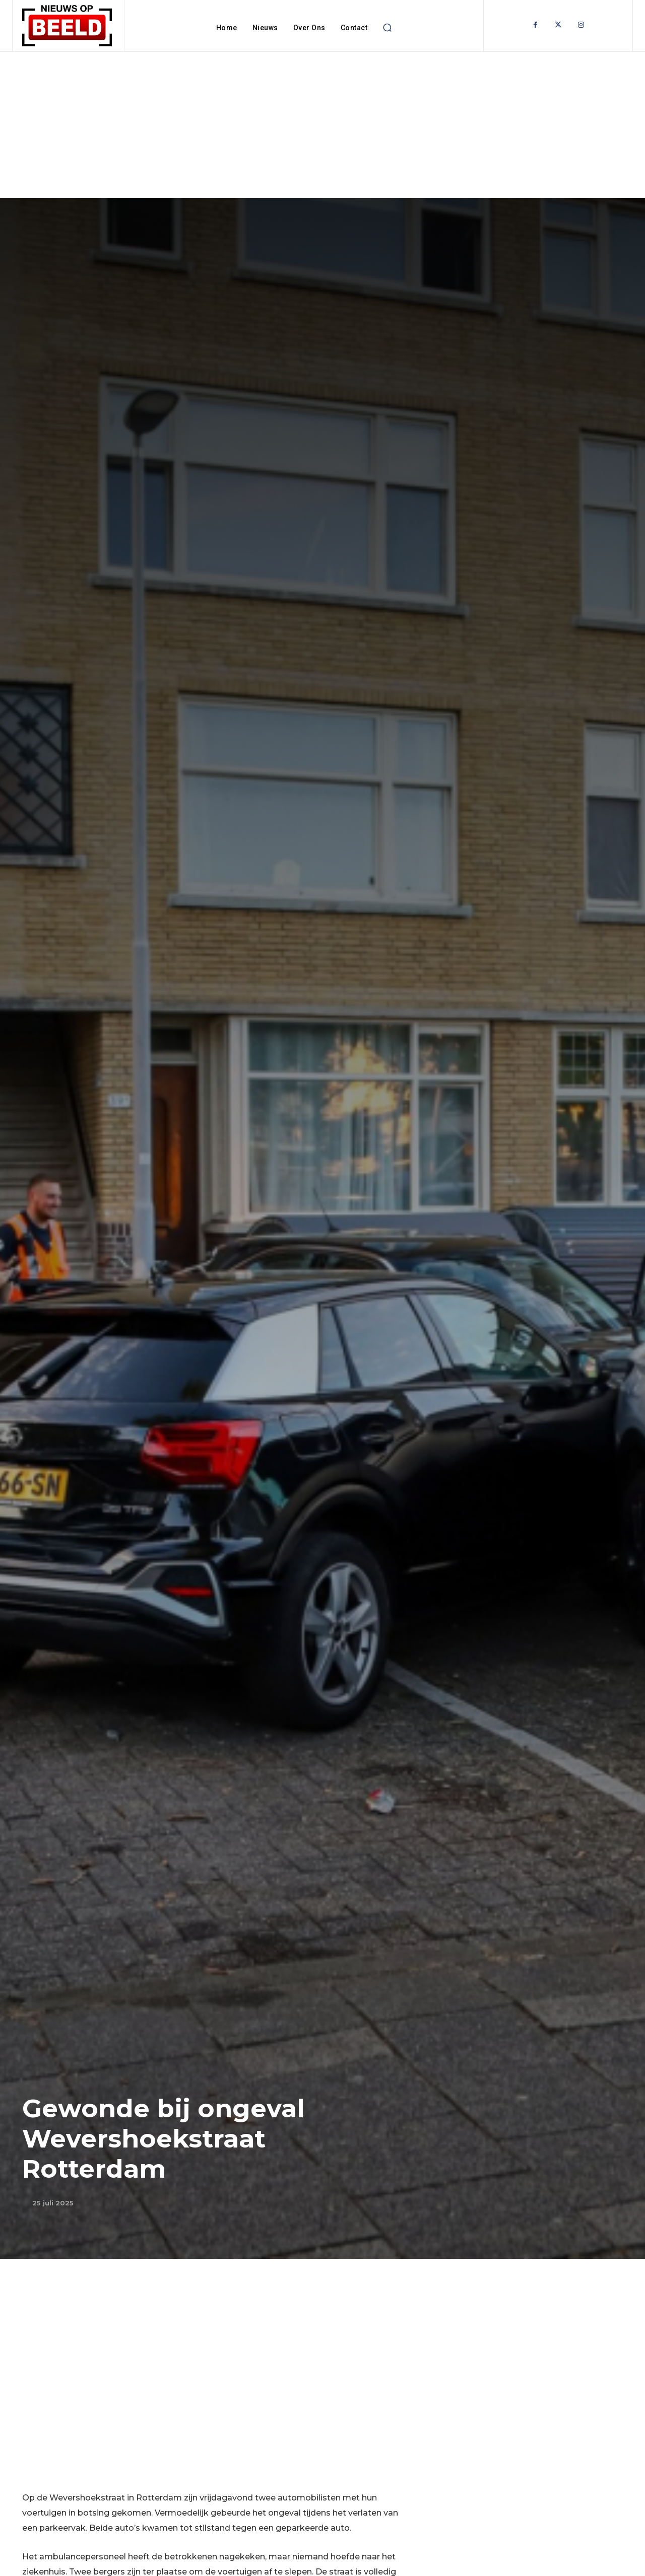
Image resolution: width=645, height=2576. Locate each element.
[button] (387, 27)
